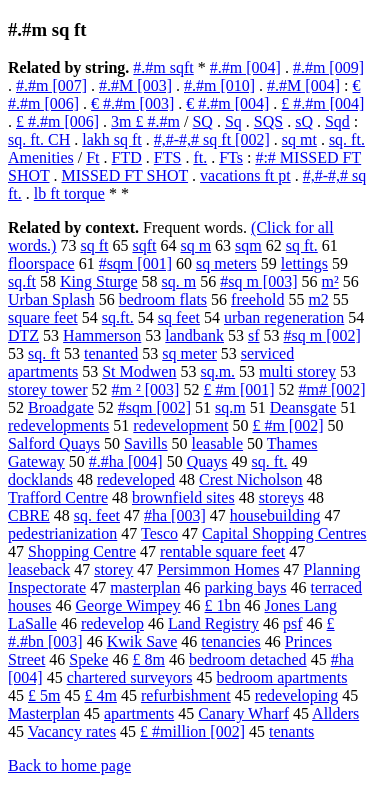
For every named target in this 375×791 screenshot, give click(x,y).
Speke (88, 659)
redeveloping (297, 695)
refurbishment (186, 695)
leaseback (39, 569)
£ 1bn (223, 605)
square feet (43, 317)
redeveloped (136, 479)
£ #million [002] (192, 731)
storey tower (48, 389)
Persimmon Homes (218, 569)
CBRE (29, 515)
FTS (168, 157)
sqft (144, 245)
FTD (127, 157)
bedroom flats (163, 299)
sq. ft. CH (39, 139)
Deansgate (303, 407)
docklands (40, 479)
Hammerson (102, 335)
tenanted (111, 353)
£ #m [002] (287, 425)
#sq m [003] (258, 281)
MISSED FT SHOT (125, 175)
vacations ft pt (245, 175)
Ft (92, 157)
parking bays (245, 587)
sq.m (230, 407)
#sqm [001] (135, 263)
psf (293, 623)
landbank (194, 335)
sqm (248, 245)
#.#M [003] (135, 85)
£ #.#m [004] (322, 103)
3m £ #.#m (145, 121)
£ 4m (100, 695)
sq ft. (302, 245)
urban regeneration (284, 317)
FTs (231, 157)
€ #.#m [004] (227, 103)
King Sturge (98, 281)
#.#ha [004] (126, 461)
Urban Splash (51, 299)
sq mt (299, 139)
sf (254, 335)
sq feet (179, 317)
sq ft (94, 245)
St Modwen (139, 371)
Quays (207, 461)
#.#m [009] (328, 67)
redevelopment (180, 425)
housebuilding (275, 515)
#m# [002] (332, 389)
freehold (257, 299)
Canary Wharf (243, 713)
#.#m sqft (163, 67)
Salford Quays (54, 443)
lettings (304, 263)
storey (113, 569)
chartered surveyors (130, 677)
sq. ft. (270, 461)
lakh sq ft (112, 139)
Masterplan (44, 713)
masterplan (145, 587)
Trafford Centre (58, 497)
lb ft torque (69, 193)
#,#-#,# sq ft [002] (212, 139)
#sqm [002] (154, 407)
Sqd (337, 121)
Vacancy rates (72, 731)
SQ (202, 121)
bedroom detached (248, 659)
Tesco (159, 533)
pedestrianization (62, 533)
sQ (304, 121)
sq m (195, 245)
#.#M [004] (303, 85)
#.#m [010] (219, 85)
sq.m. (217, 371)
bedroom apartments (281, 677)
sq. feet (97, 515)
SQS (268, 121)
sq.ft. (118, 317)
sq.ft (22, 281)
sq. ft (44, 353)
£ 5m (44, 695)
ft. (200, 157)
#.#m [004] (245, 67)
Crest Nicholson (251, 479)
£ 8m (148, 659)
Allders (335, 713)
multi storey (297, 371)
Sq (233, 121)
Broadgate (61, 407)
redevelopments (58, 425)
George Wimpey (128, 605)
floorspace (41, 263)
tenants (291, 731)
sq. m (178, 281)
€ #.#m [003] (132, 103)
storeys (281, 497)
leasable (218, 443)
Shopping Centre (82, 551)
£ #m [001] (238, 389)
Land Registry (213, 623)
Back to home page (69, 765)
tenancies (231, 641)
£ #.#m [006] (57, 121)
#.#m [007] (51, 85)
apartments (139, 713)
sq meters (226, 263)
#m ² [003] (146, 389)
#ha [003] (175, 515)
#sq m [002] (322, 335)
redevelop (112, 623)
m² (329, 281)
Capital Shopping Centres (284, 533)
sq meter (189, 353)
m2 (318, 299)
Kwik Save (142, 641)
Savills (146, 443)
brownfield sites (183, 497)
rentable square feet (222, 551)
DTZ (23, 335)
